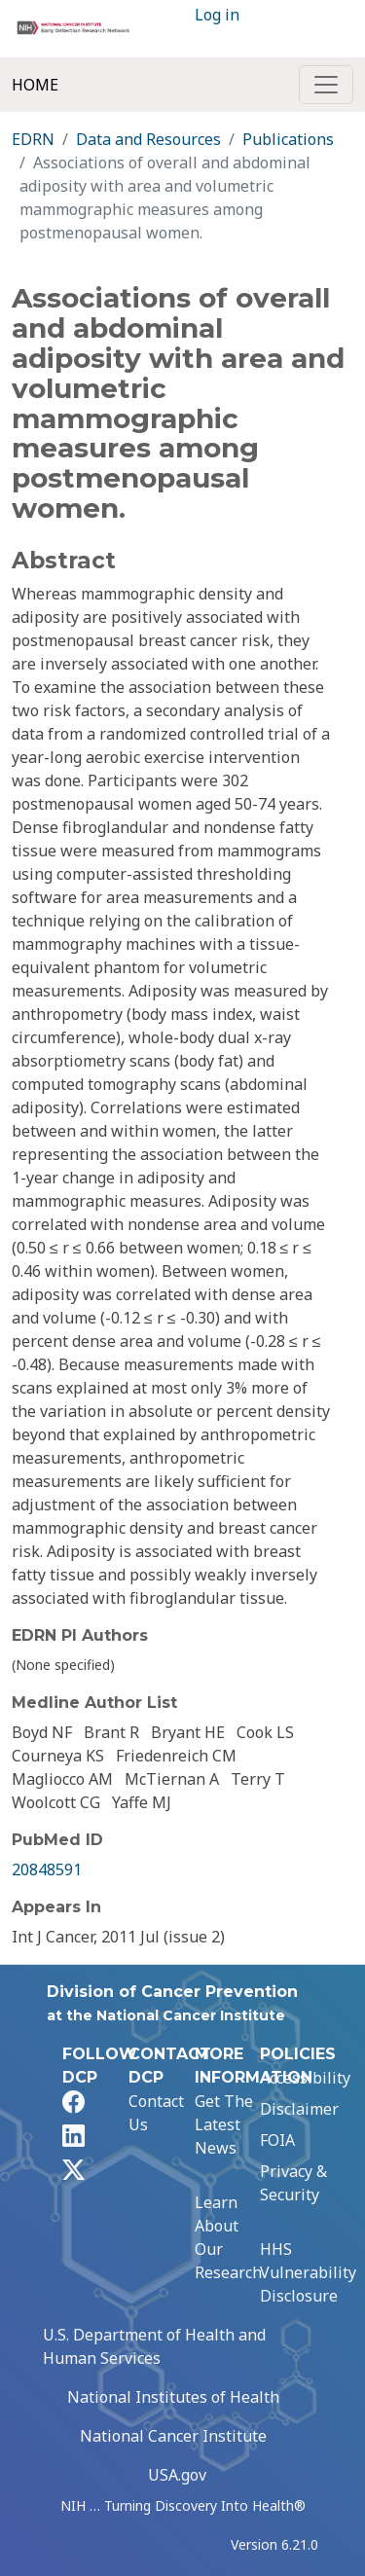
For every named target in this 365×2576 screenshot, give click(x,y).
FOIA (277, 2140)
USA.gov (177, 2474)
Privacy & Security (293, 2182)
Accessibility (305, 2077)
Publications (288, 139)
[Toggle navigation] (326, 84)
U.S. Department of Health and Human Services (154, 2346)
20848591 (47, 1869)
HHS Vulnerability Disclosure (308, 2272)
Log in (217, 14)
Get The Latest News (224, 2124)
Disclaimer (299, 2109)
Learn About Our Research (228, 2237)
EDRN (33, 139)
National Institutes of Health (173, 2397)
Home (35, 84)
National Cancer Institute (173, 2436)
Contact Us (156, 2112)
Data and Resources (148, 139)
